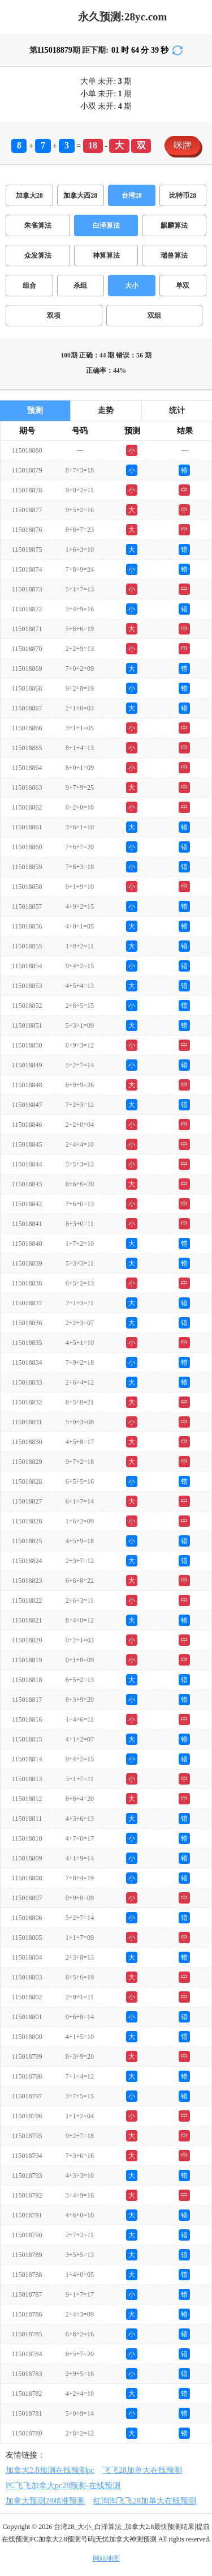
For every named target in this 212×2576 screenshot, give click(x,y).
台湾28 (132, 195)
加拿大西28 (80, 195)
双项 (53, 316)
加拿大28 (29, 195)
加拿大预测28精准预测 (45, 2501)
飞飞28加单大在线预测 (142, 2470)
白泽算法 (106, 225)
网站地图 (106, 2558)
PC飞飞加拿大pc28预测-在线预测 (63, 2485)
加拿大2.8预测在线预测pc (50, 2470)
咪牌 (183, 145)
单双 (182, 285)
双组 (154, 316)
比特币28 (182, 195)
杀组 (80, 285)
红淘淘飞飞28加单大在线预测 (144, 2501)
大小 (132, 285)
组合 (29, 285)
